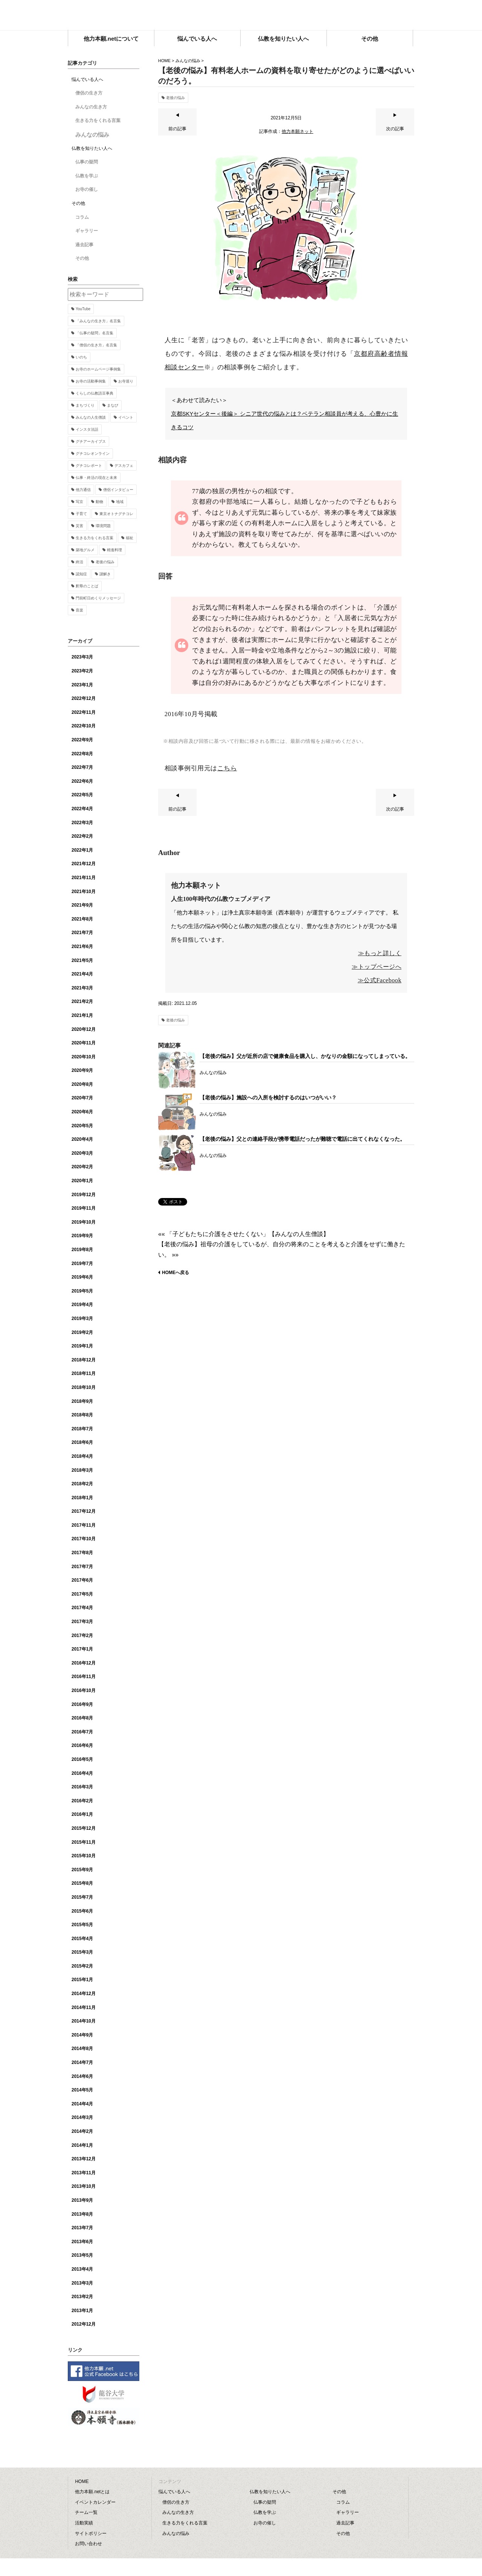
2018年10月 (84, 1387)
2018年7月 (82, 1428)
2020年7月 (82, 1098)
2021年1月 (82, 1015)
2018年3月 (82, 1470)
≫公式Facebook (379, 980)
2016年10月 (84, 1690)
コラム (82, 217)
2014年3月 (82, 2117)
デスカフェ (123, 465)
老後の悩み (175, 98)
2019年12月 (84, 1194)
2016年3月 (82, 1786)
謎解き (105, 574)
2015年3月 (82, 1952)
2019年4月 (82, 1304)
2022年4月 (82, 808)
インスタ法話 (87, 429)
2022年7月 (82, 767)
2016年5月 (82, 1759)
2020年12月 (84, 1029)
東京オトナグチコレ (116, 514)
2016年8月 (82, 1718)
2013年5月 (82, 2255)
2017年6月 (82, 1580)
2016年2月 (82, 1800)
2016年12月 (84, 1663)
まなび (112, 405)
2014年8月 (82, 2048)
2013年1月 (82, 2310)
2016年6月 (82, 1745)
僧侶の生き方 (88, 93)
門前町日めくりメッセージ (98, 598)
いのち (81, 357)
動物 (99, 502)
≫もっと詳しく (380, 953)
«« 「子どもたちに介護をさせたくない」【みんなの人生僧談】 (243, 1234)
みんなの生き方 (91, 107)
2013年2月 (82, 2296)
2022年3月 (82, 822)
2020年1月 (82, 1180)
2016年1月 (82, 1814)
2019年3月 (82, 1318)
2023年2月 (82, 671)
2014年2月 (82, 2131)
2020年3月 (82, 1153)
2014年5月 (82, 2090)
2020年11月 (84, 1043)
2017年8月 (82, 1552)
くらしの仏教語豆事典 (94, 393)
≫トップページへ (376, 966)
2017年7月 (82, 1566)
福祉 (129, 538)
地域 (120, 502)
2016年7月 (82, 1732)
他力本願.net (241, 16)
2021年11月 (84, 877)
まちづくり (85, 405)
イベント (125, 417)
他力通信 (83, 490)
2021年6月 (82, 946)
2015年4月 (82, 1938)
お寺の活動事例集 (91, 381)
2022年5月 (82, 794)
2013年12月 (84, 2158)
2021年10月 (84, 891)
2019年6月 (82, 1277)
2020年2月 (82, 1166)
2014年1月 (82, 2145)
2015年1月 (82, 1979)
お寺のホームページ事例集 (98, 369)
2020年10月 (84, 1056)
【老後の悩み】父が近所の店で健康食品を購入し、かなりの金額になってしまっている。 (305, 1056)
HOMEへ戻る (175, 1272)
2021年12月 (84, 863)
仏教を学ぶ (86, 175)
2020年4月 (82, 1139)
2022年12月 (84, 698)
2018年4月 (82, 1456)
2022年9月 (82, 739)
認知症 (81, 574)
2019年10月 (84, 1222)
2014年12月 (84, 1993)
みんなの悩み (187, 60)
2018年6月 (82, 1442)
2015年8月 (82, 1883)
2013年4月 (82, 2269)
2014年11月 (84, 2007)
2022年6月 (82, 781)
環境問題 (103, 526)
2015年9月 (82, 1869)
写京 (79, 502)
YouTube (83, 309)
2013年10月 (84, 2186)
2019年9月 (82, 1235)
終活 (79, 562)
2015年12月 (84, 1828)
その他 (82, 258)
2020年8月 (82, 1084)
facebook (408, 12)
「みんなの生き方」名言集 (98, 321)
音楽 (79, 610)
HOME (164, 60)
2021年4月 (82, 974)
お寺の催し (86, 189)
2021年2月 (82, 1001)
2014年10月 (84, 2021)
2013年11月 (84, 2172)
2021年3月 (82, 988)
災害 (79, 526)
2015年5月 (82, 1924)
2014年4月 (82, 2104)
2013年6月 (82, 2241)
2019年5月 (82, 1291)
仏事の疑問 (86, 162)
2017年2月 (82, 1635)
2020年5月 (82, 1125)
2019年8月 (82, 1249)
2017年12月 (84, 1511)
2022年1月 (82, 850)
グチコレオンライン (93, 453)
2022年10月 (84, 726)
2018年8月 (82, 1415)
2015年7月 (82, 1897)
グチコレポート (89, 465)
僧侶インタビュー (118, 490)
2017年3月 (82, 1621)
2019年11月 (84, 1208)
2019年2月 (82, 1332)
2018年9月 (82, 1401)
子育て (81, 514)
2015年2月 (82, 1966)
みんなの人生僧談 (91, 417)
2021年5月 (82, 960)
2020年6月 (82, 1111)
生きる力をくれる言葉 (97, 120)
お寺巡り (125, 381)
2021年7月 (82, 932)
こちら (227, 768)
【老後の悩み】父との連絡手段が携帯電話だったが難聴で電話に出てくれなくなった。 (302, 1139)
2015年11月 (84, 1842)
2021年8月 (82, 919)
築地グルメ (85, 550)
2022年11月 (84, 712)
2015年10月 (84, 1855)
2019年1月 (82, 1346)
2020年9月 (82, 1070)
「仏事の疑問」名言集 (94, 333)
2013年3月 (82, 2283)
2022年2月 (82, 836)
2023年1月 (82, 684)
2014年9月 (82, 2035)
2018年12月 (84, 1360)
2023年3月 (82, 657)
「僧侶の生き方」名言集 (96, 345)
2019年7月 (82, 1263)
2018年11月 (84, 1373)
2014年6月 (82, 2076)
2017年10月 (84, 1538)
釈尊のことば (87, 586)
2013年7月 (82, 2227)
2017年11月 (84, 1525)
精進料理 (114, 550)
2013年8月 (82, 2214)
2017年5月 (82, 1594)
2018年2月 (82, 1483)
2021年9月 (82, 905)
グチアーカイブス (91, 441)
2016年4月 (82, 1773)
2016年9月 (82, 1704)
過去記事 (84, 244)
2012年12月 (84, 2324)
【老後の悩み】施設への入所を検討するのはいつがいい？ (268, 1097)
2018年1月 (82, 1497)
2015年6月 (82, 1911)
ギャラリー (86, 230)
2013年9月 (82, 2200)
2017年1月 (82, 1649)
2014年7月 (82, 2062)
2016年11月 (84, 1676)
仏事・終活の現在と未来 (96, 478)
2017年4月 (82, 1607)
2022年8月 (82, 753)
